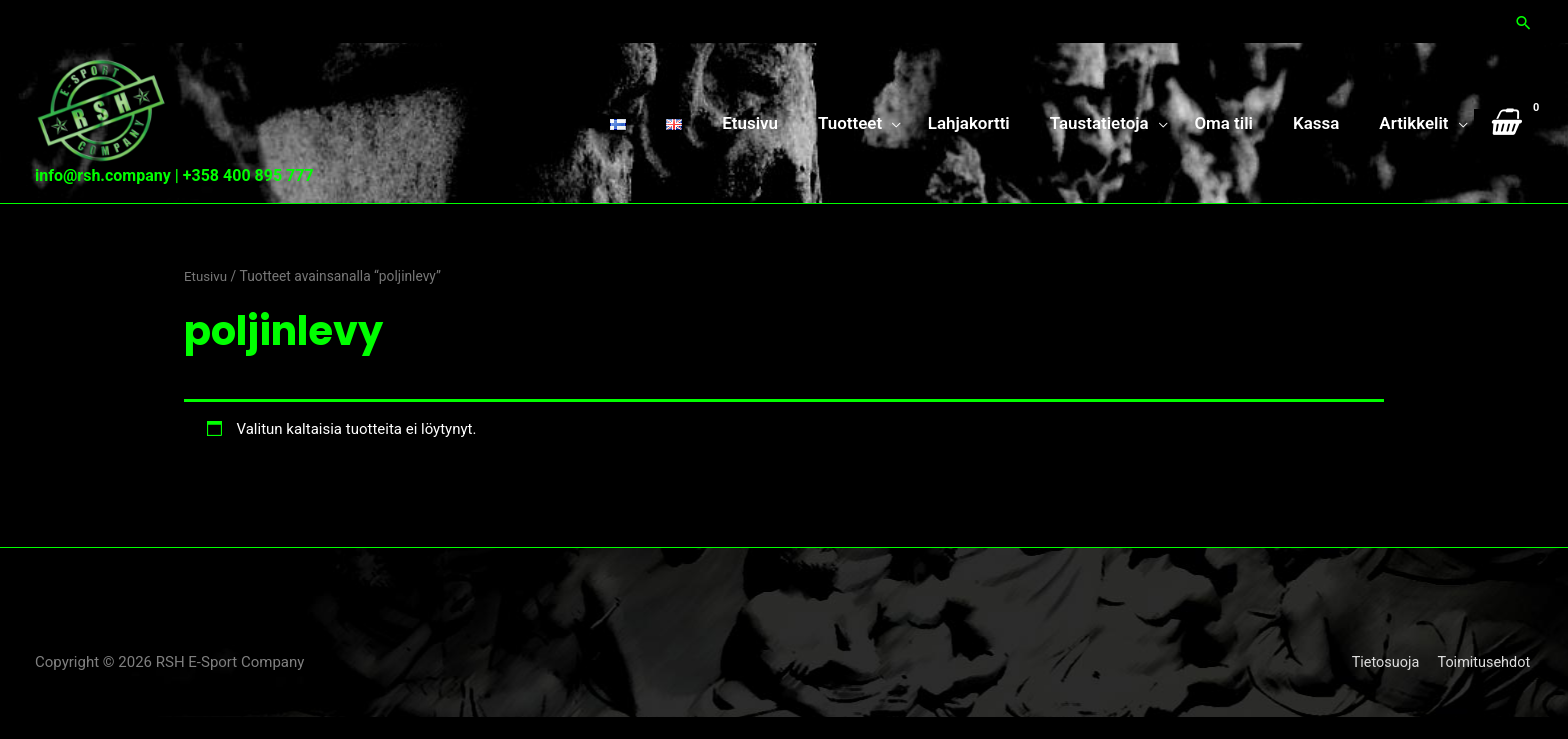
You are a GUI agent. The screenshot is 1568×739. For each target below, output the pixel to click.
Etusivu (206, 299)
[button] (1523, 20)
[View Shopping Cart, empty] (1503, 133)
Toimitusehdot (1485, 684)
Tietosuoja (1383, 684)
